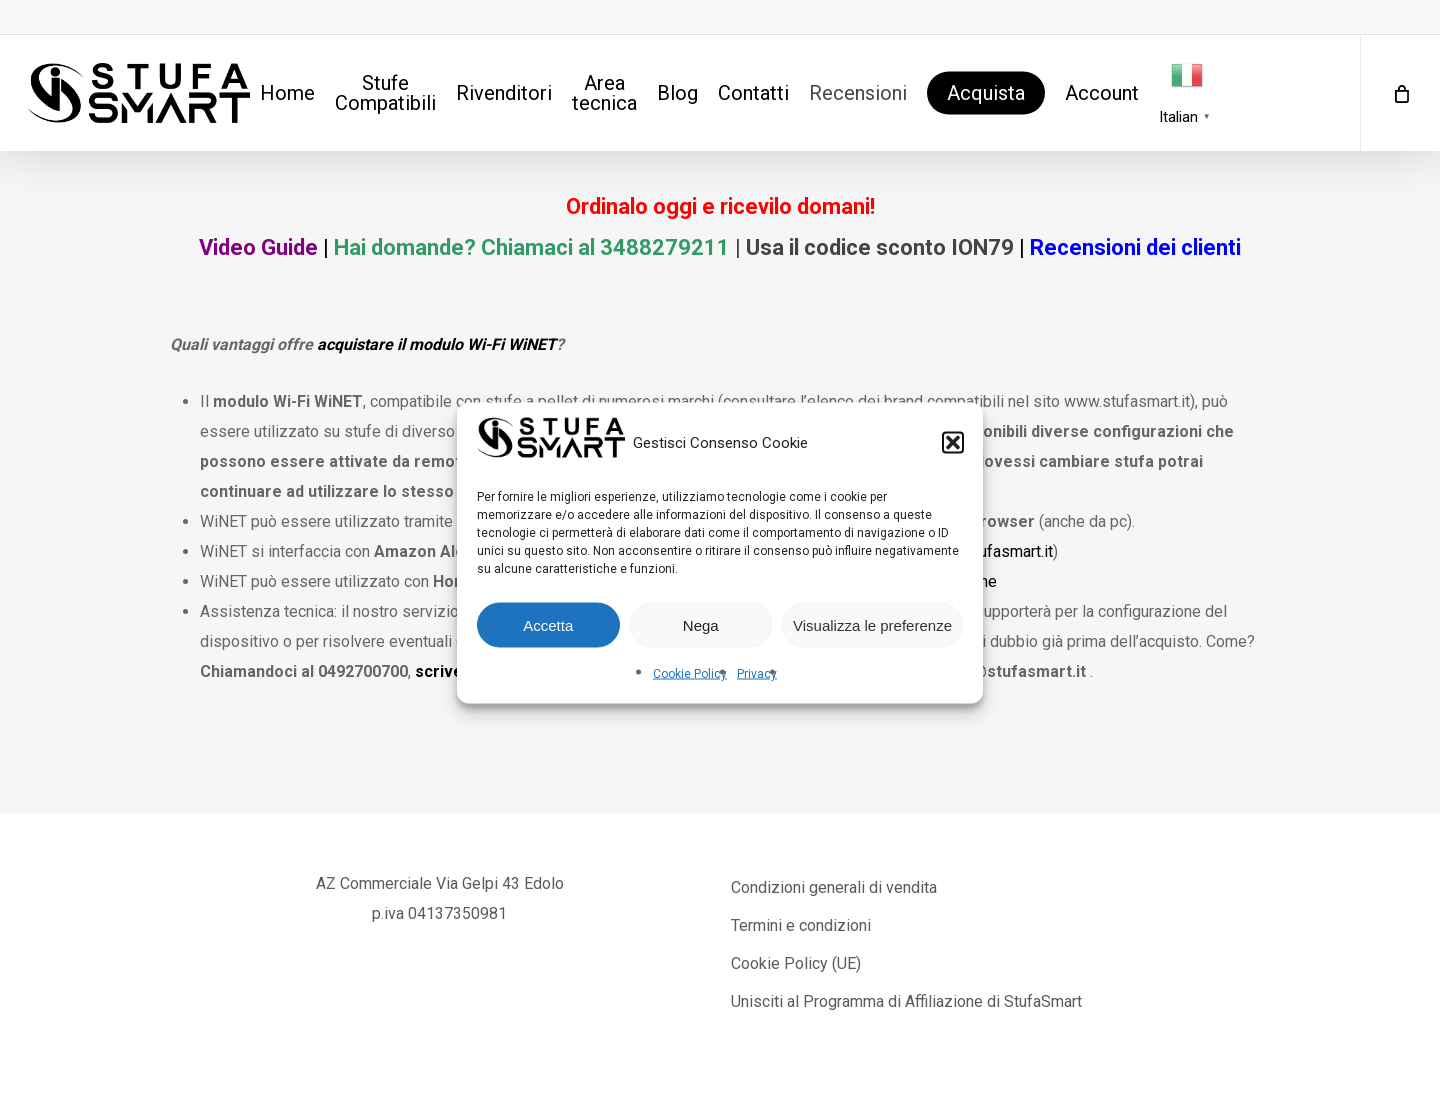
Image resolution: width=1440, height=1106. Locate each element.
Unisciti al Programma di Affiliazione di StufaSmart (906, 1001)
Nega (701, 624)
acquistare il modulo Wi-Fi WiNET (436, 344)
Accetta (548, 624)
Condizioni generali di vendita (834, 887)
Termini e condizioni (801, 925)
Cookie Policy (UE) (796, 963)
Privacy (757, 674)
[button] (953, 443)
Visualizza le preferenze (872, 624)
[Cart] (1400, 93)
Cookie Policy (690, 674)
